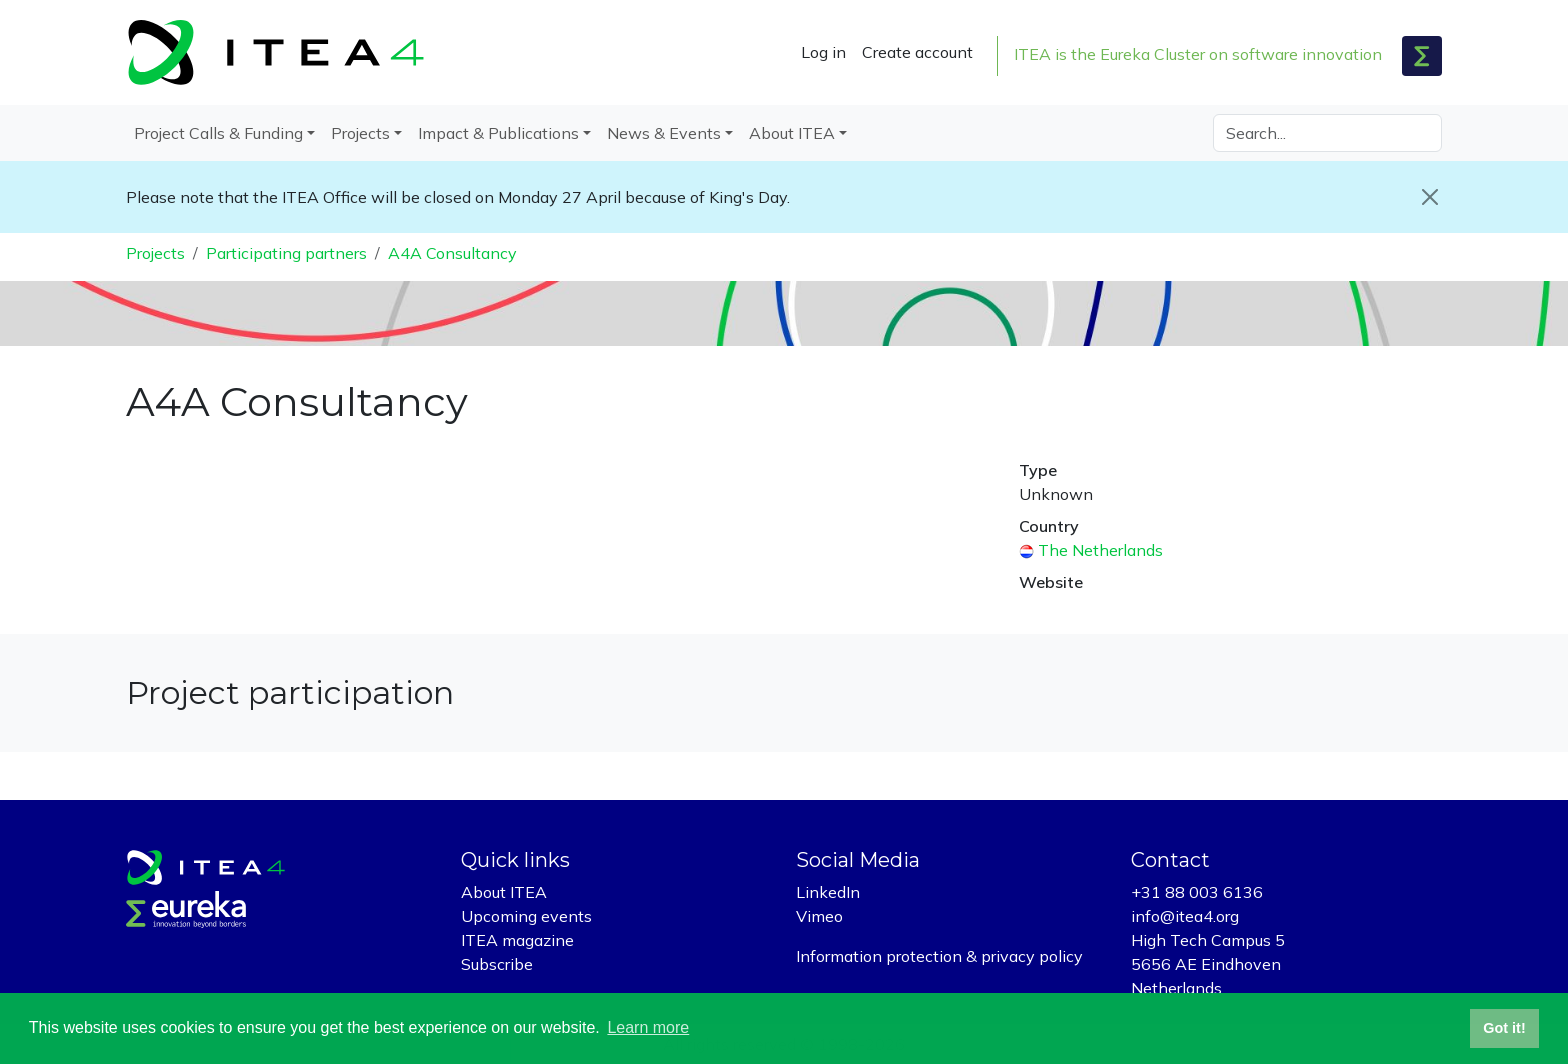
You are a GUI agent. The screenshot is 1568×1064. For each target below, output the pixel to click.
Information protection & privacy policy (939, 956)
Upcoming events (526, 916)
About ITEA (504, 892)
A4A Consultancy (452, 253)
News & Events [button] (664, 133)
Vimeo (819, 916)
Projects (155, 253)
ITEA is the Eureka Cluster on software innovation (1198, 54)
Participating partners (286, 253)
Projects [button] (360, 133)
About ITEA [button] (792, 133)
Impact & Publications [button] (498, 133)
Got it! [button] (1504, 1028)
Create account (917, 52)
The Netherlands (1100, 550)
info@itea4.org (1185, 916)
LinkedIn (828, 892)
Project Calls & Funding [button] (218, 133)
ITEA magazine (517, 940)
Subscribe (497, 964)
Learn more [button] (648, 1027)
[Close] (1430, 197)
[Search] (1327, 133)
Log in (823, 52)
